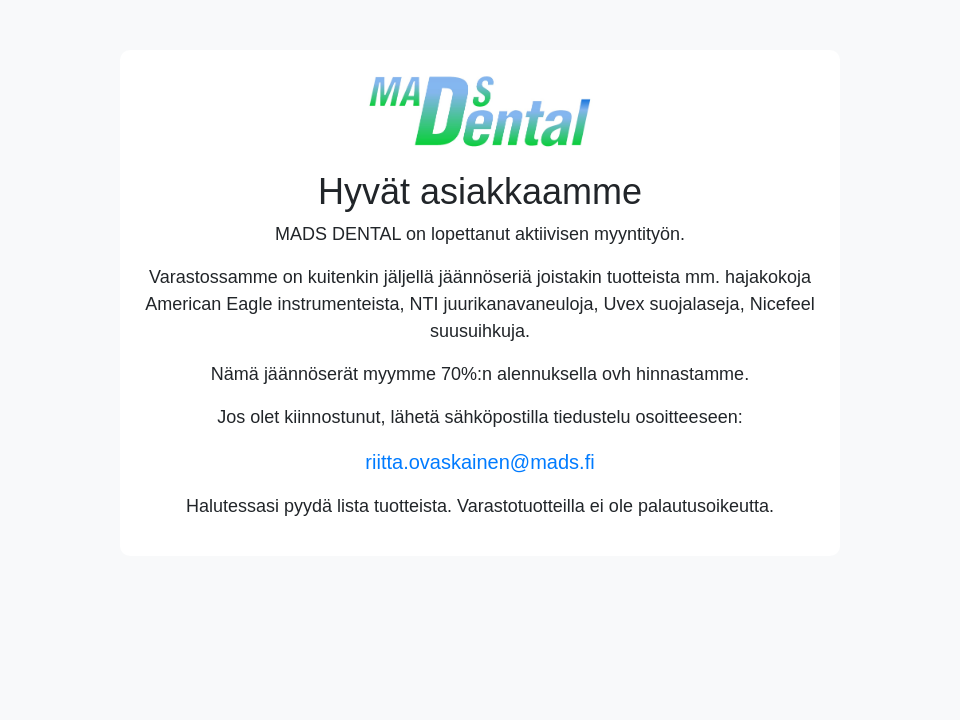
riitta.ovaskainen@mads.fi (479, 462)
